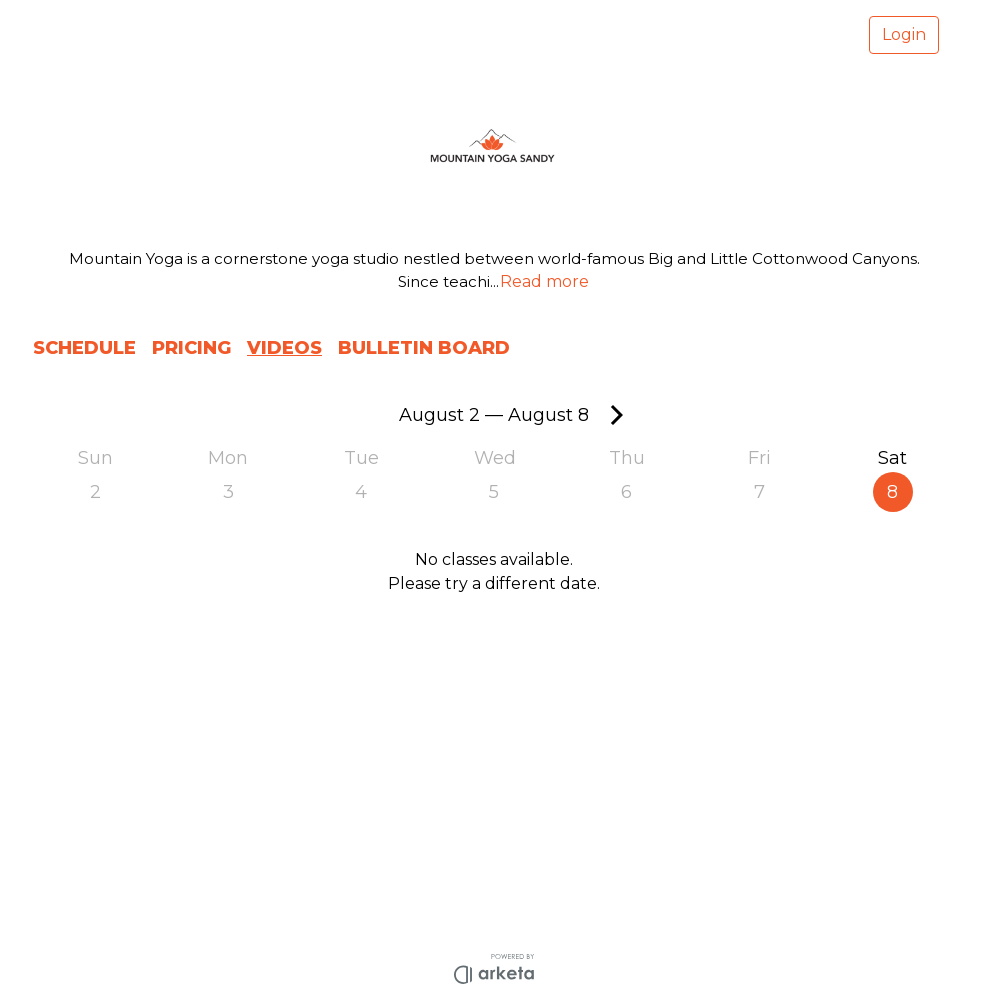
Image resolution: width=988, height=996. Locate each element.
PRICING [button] (191, 348)
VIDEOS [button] (284, 348)
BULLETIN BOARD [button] (424, 348)
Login (904, 34)
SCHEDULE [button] (84, 348)
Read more (544, 281)
